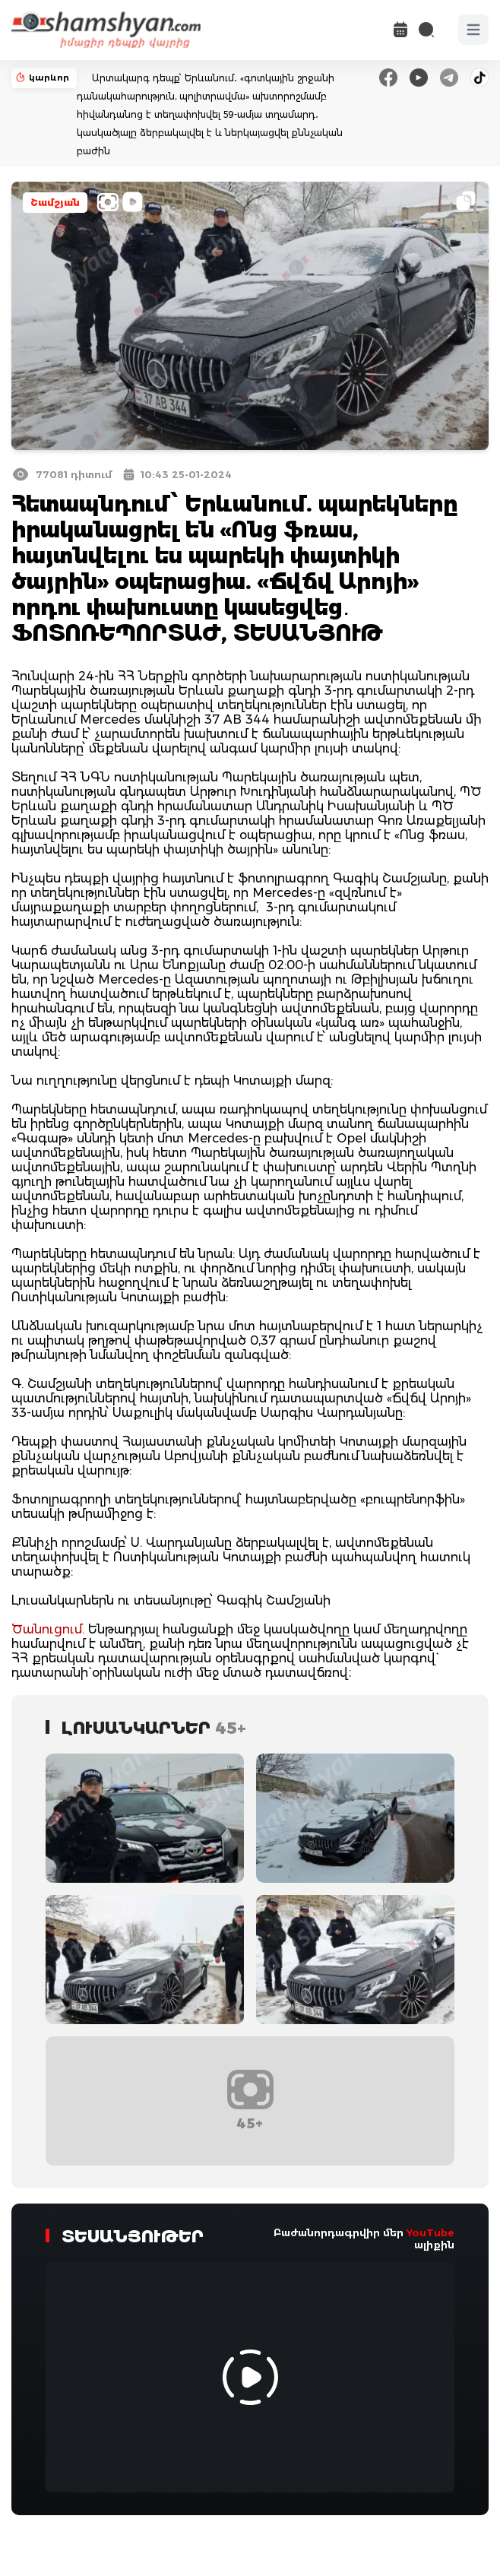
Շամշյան (55, 202)
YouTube (430, 2232)
